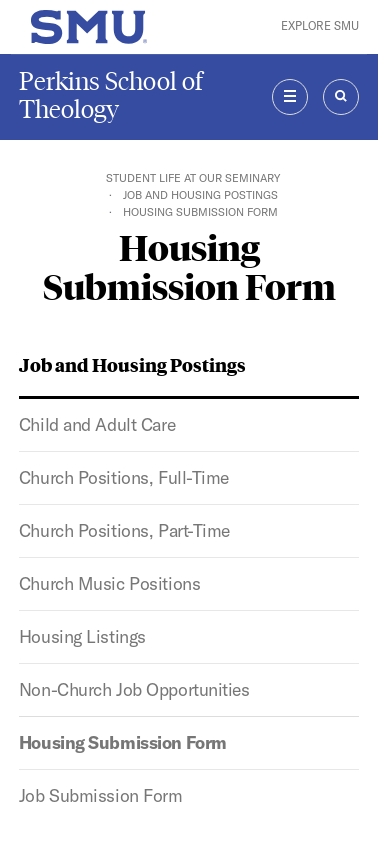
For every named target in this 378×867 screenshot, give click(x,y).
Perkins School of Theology (111, 95)
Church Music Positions (109, 583)
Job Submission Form (101, 795)
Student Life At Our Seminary (193, 178)
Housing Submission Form (123, 742)
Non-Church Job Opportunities (134, 689)
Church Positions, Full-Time (124, 477)
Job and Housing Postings (200, 195)
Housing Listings (82, 636)
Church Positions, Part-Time (124, 530)
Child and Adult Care (97, 424)
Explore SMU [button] (320, 26)
